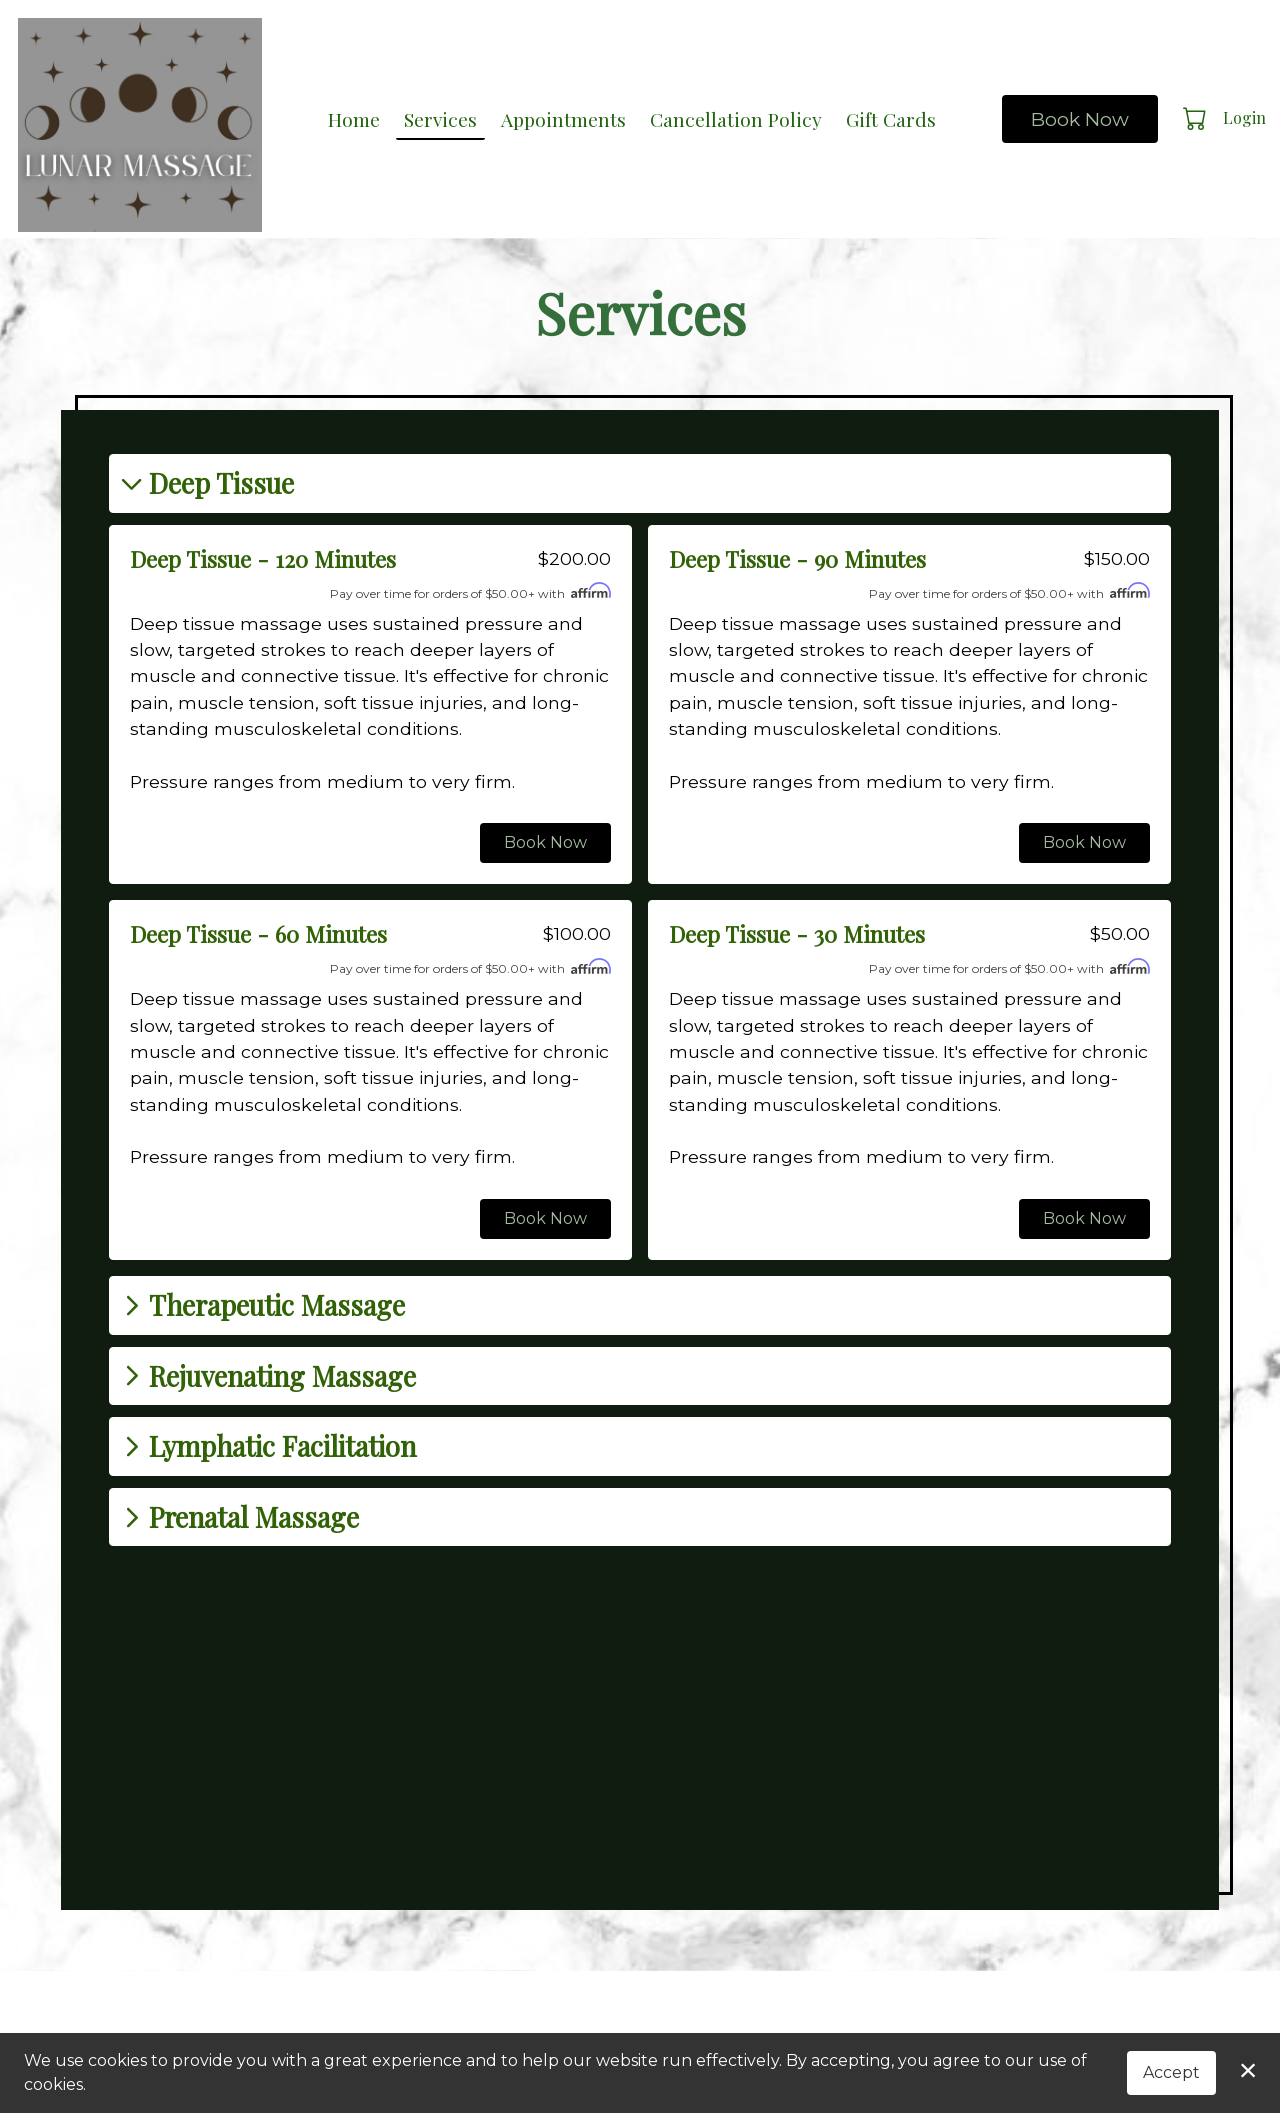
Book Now (1080, 119)
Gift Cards (891, 119)
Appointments (563, 119)
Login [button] (1244, 117)
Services (440, 119)
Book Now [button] (545, 842)
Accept (1171, 2072)
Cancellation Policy (736, 119)
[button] (1196, 118)
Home (354, 119)
